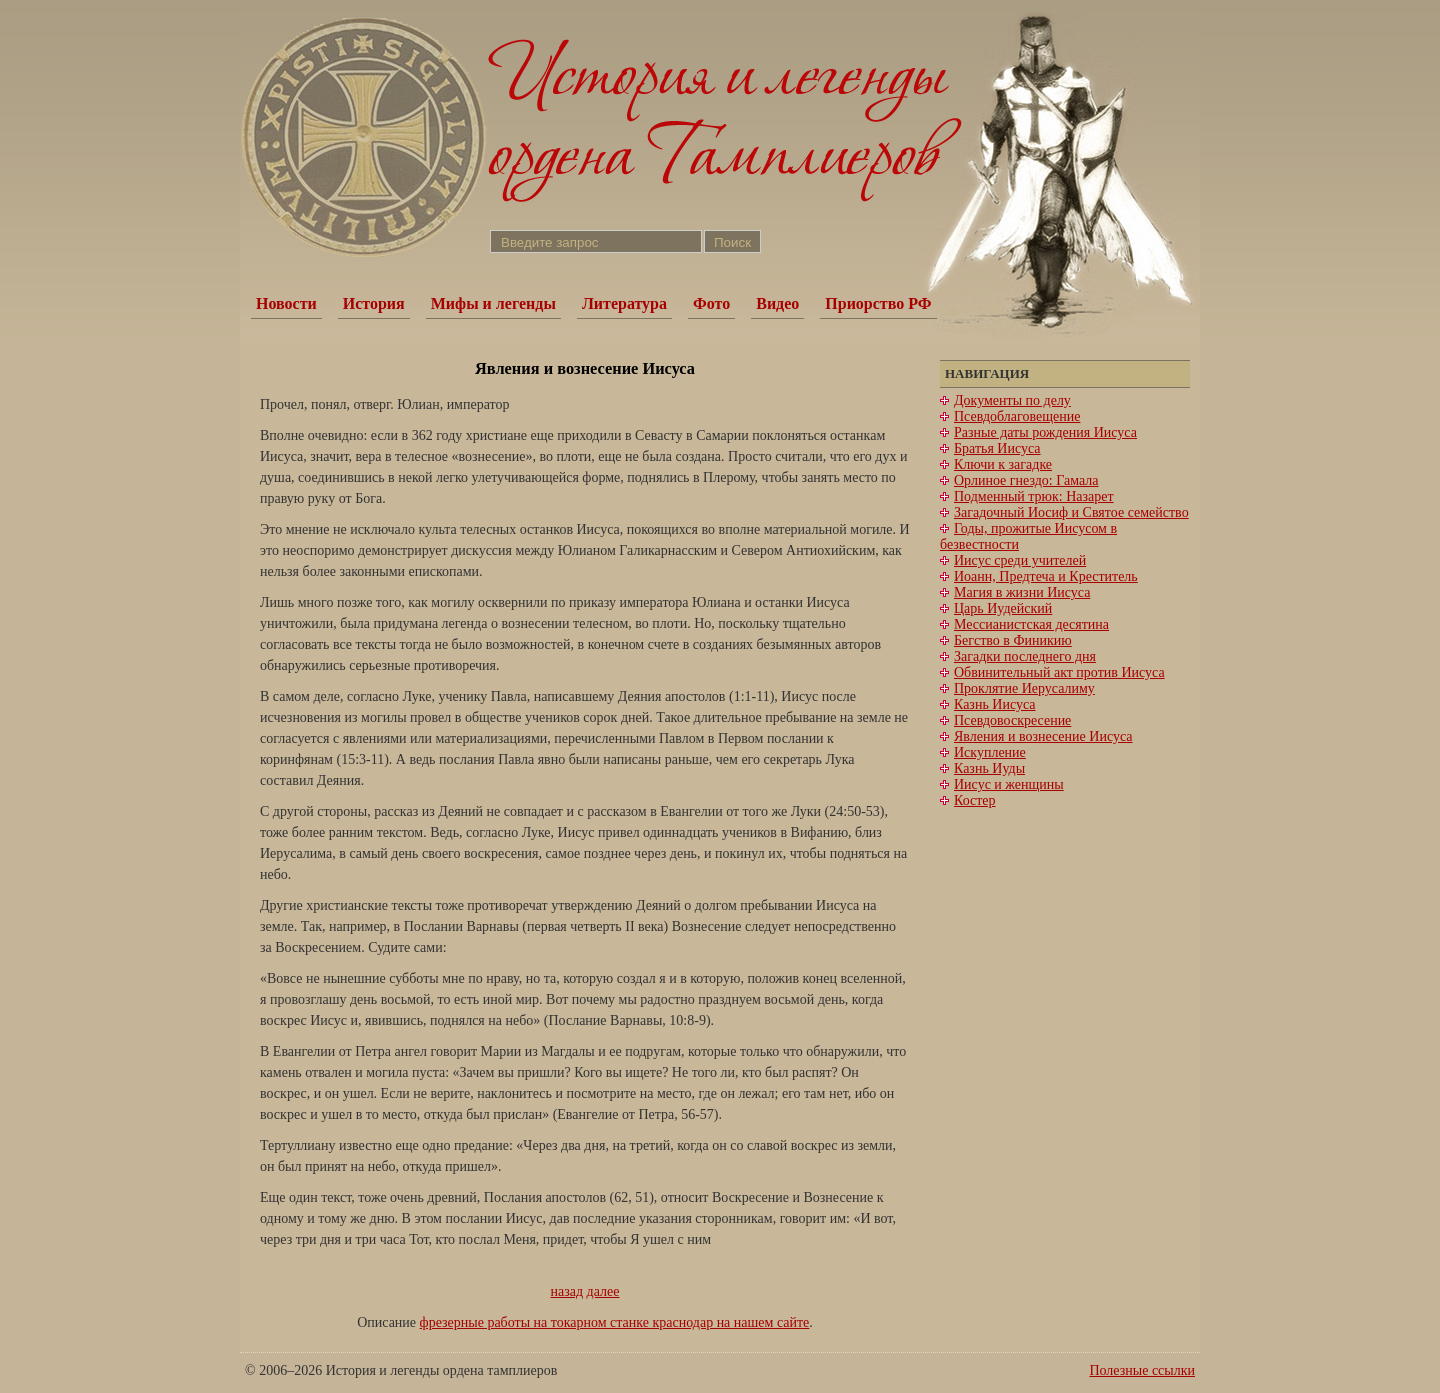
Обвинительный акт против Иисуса (1059, 672)
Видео (777, 303)
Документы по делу (1012, 400)
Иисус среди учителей (1020, 560)
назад (567, 1291)
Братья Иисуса (997, 448)
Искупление (990, 752)
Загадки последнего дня (1025, 656)
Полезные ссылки (1142, 1370)
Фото (711, 303)
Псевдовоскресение (1012, 720)
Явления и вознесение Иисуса (1043, 736)
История (374, 303)
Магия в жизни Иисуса (1022, 592)
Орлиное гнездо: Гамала (1026, 480)
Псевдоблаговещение (1017, 416)
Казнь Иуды (989, 768)
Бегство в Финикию (1013, 640)
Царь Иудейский (1003, 608)
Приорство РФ (878, 303)
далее (603, 1291)
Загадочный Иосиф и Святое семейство (1071, 512)
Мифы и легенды (493, 303)
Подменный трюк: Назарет (1034, 496)
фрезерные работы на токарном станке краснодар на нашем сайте (615, 1322)
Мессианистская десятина (1031, 624)
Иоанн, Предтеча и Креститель (1046, 576)
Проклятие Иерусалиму (1024, 688)
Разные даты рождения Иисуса (1045, 432)
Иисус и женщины (1009, 784)
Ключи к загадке (1003, 464)
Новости (286, 303)
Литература (624, 303)
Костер (975, 800)
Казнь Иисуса (995, 704)
